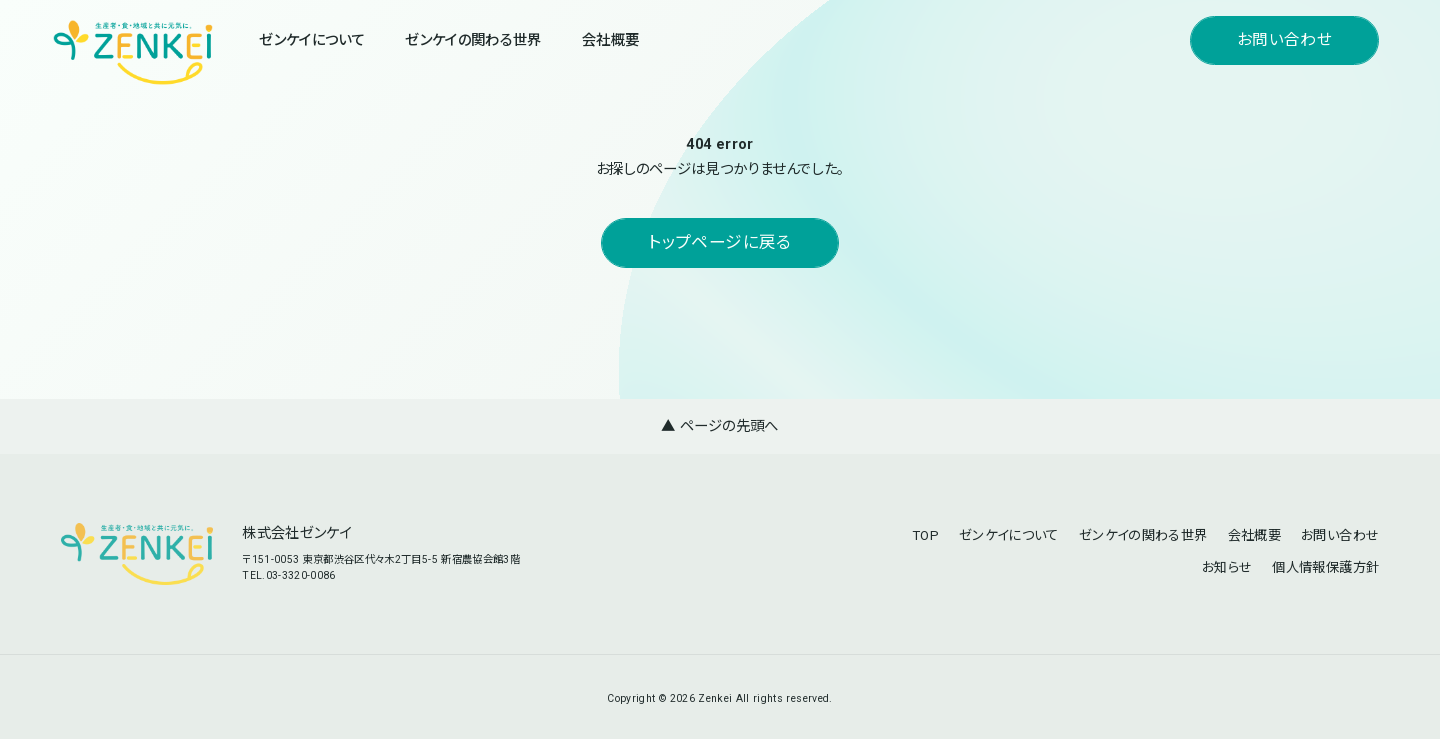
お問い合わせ (1284, 40)
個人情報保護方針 (1325, 567)
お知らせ (1227, 567)
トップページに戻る (719, 242)
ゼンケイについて (312, 40)
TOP (925, 535)
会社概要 (610, 40)
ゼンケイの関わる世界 (473, 40)
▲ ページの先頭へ (719, 426)
